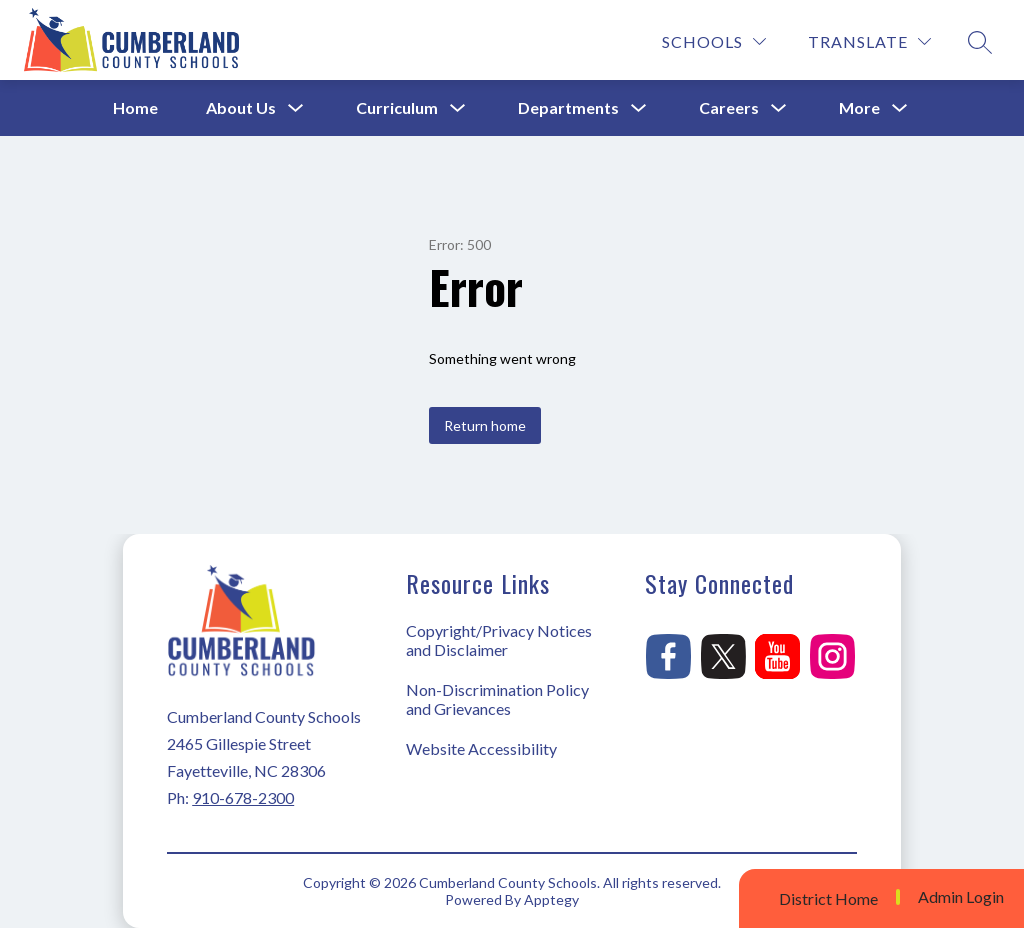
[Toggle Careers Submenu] (779, 108)
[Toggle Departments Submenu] (639, 108)
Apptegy (551, 899)
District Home (828, 898)
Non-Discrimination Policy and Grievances (497, 699)
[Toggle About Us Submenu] (296, 108)
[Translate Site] (869, 41)
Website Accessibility (481, 748)
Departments (568, 107)
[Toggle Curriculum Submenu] (458, 108)
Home (135, 107)
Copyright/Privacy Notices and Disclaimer (499, 640)
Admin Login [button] (961, 897)
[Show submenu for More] (859, 108)
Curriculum (397, 107)
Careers (729, 107)
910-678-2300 (243, 797)
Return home (485, 425)
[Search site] (980, 42)
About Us (241, 107)
